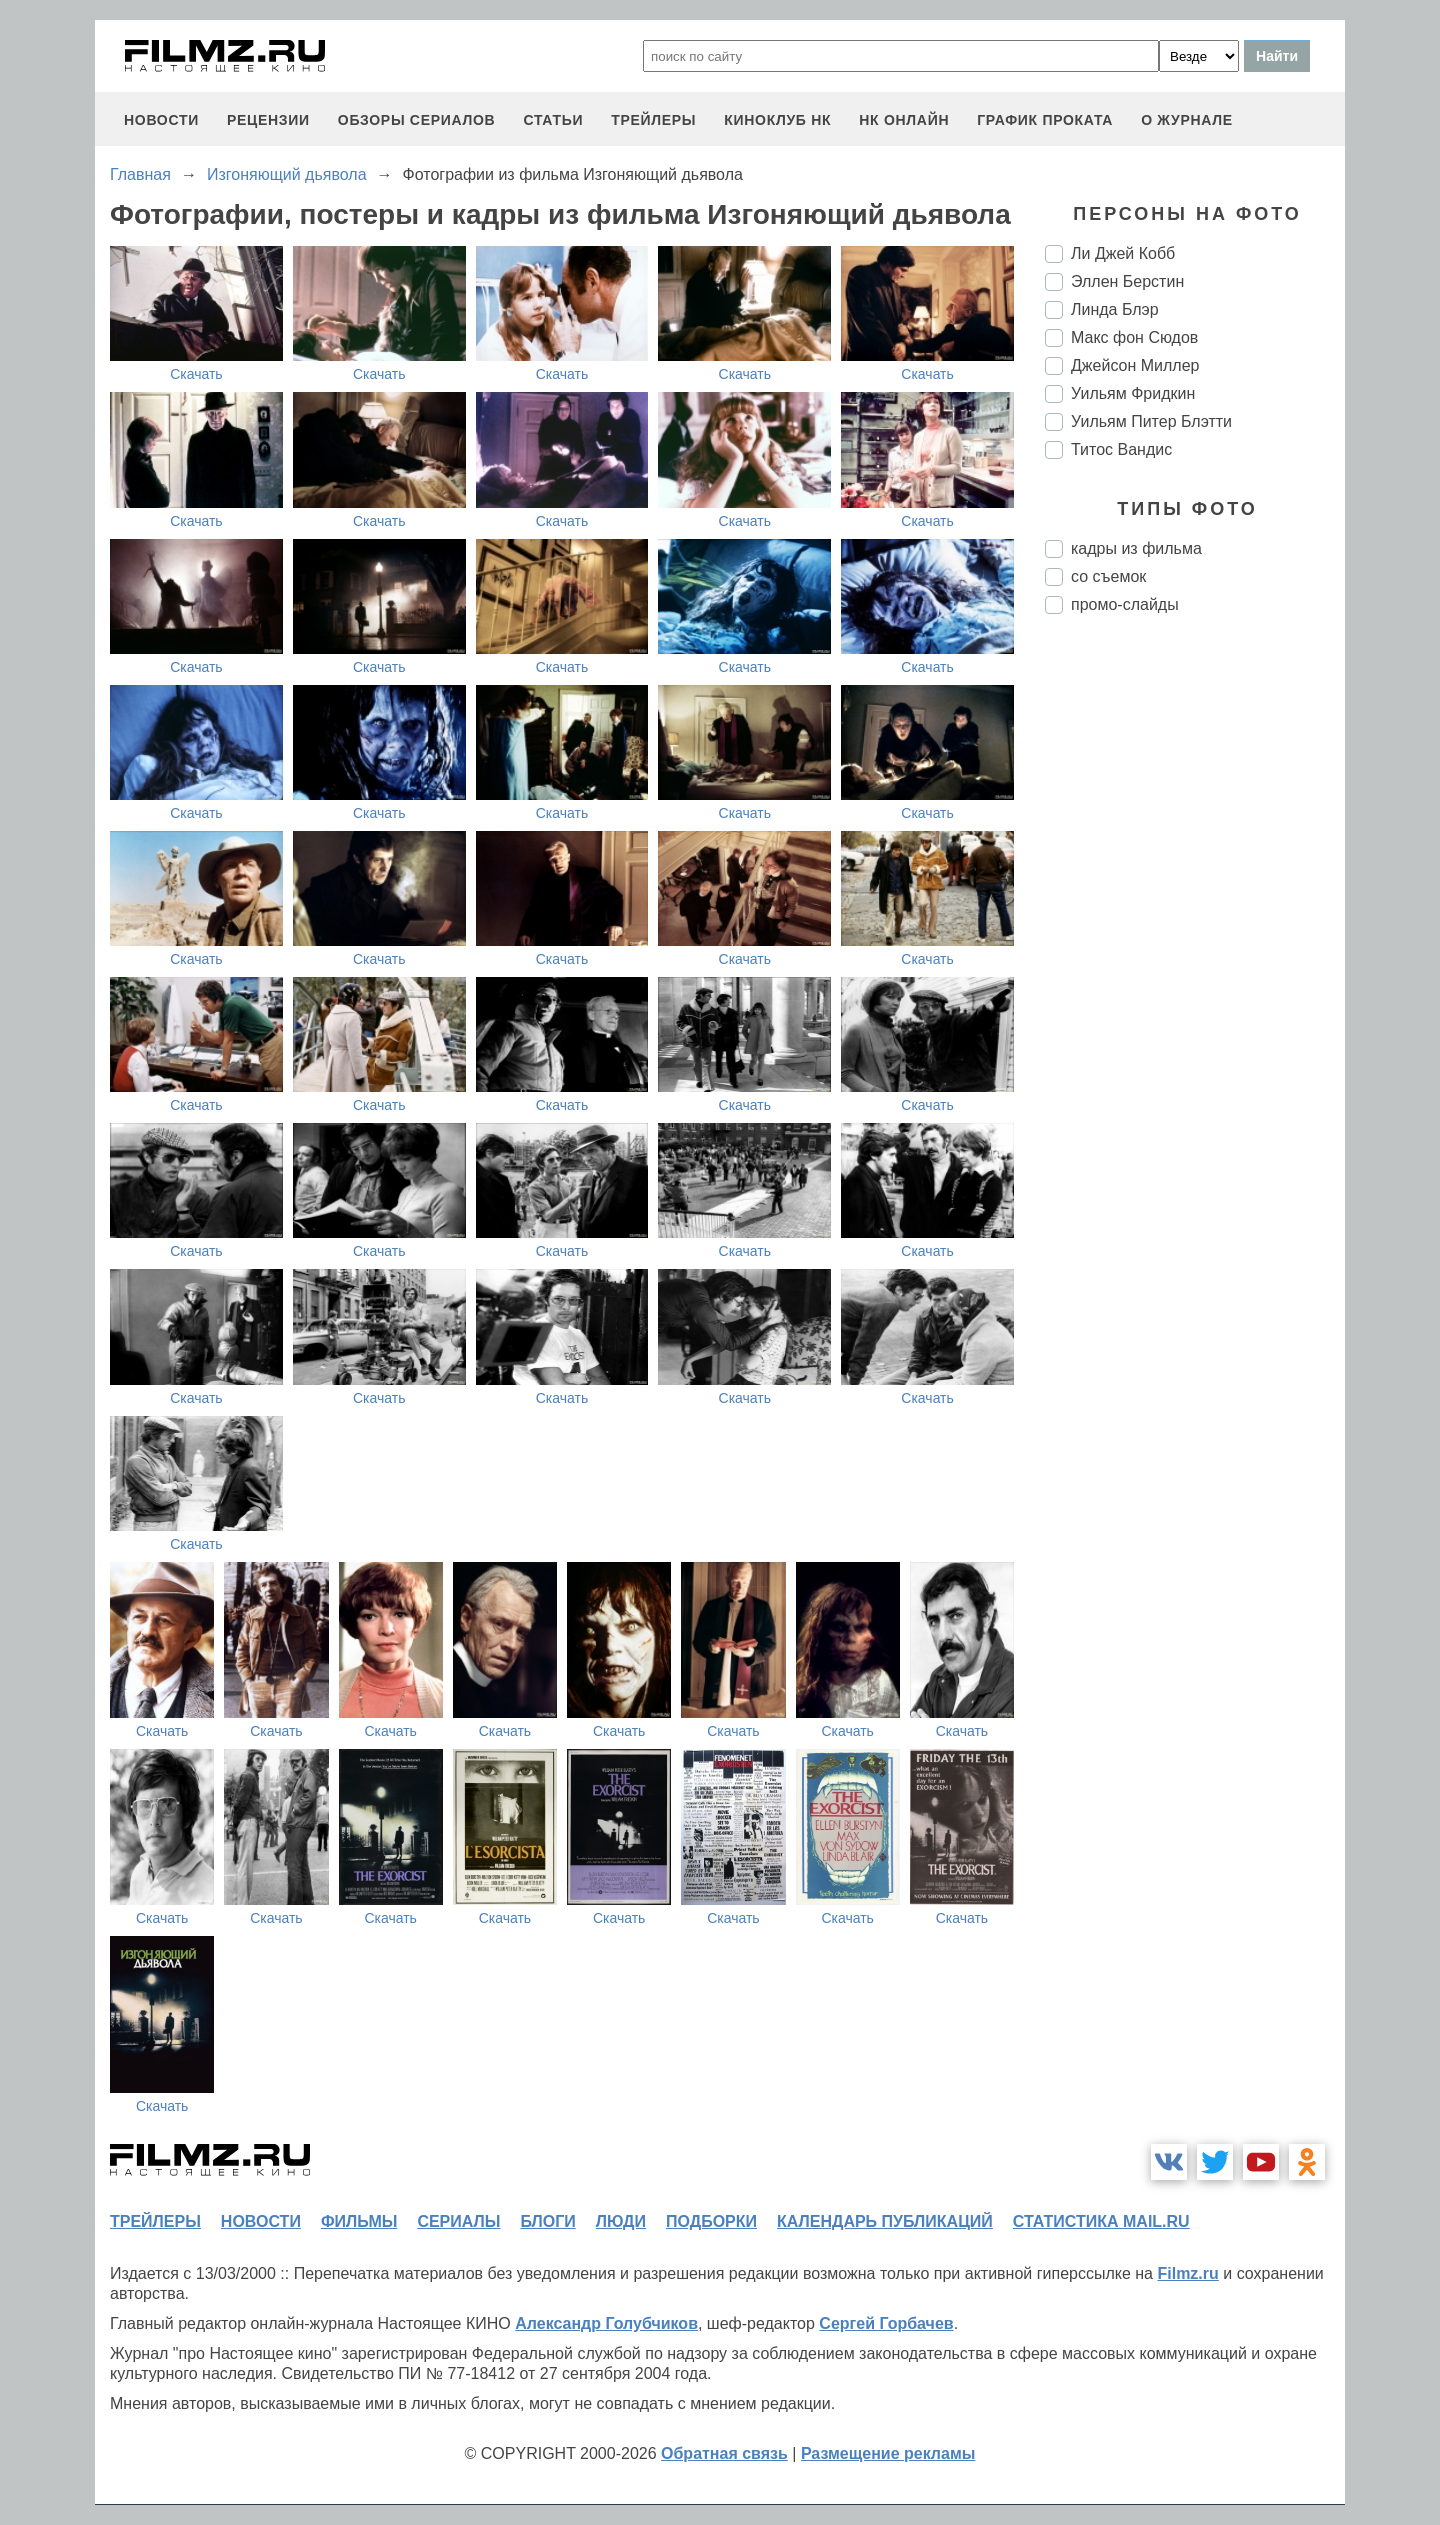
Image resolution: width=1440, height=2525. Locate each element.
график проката (1045, 120)
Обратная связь (724, 2453)
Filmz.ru (1187, 2273)
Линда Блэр (1115, 309)
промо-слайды (1125, 604)
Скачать (196, 374)
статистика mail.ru (1101, 2221)
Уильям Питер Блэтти (1151, 421)
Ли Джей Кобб (1123, 253)
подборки (711, 2221)
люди (621, 2221)
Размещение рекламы (888, 2453)
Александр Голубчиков (606, 2323)
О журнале (1187, 120)
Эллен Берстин (1127, 281)
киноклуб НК (777, 120)
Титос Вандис (1121, 449)
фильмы (359, 2221)
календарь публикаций (885, 2221)
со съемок (1108, 576)
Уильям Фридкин (1133, 393)
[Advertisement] (1195, 964)
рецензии (268, 120)
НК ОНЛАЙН (904, 120)
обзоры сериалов (417, 120)
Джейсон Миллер (1135, 365)
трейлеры (653, 120)
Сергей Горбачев (886, 2323)
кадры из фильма (1136, 548)
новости (161, 120)
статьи (553, 120)
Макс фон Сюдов (1134, 337)
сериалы (458, 2221)
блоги (547, 2221)
